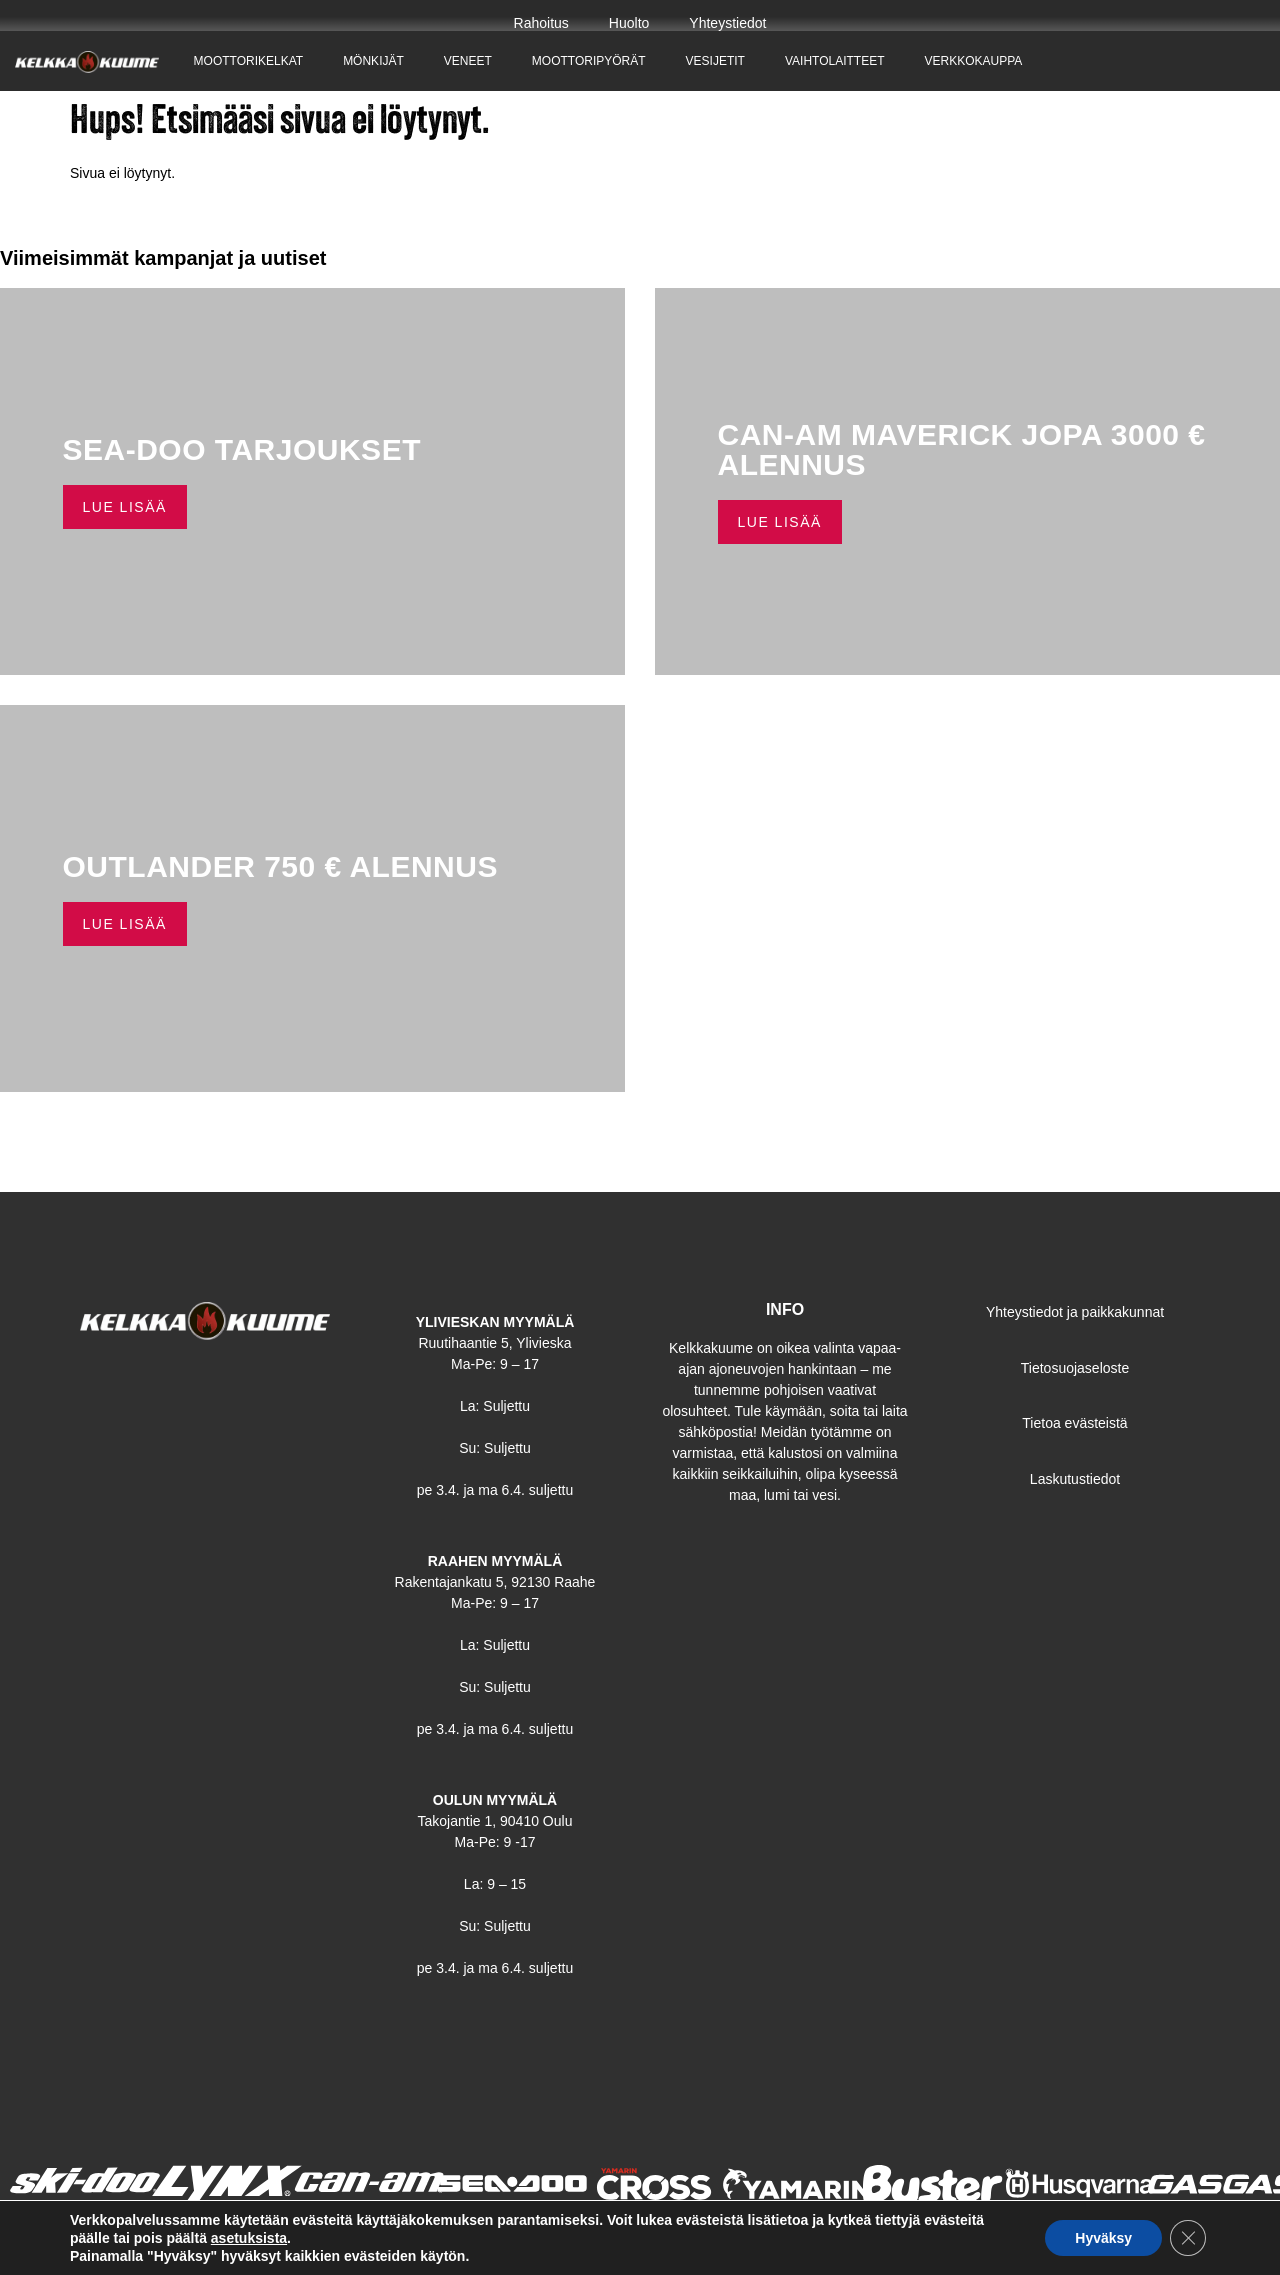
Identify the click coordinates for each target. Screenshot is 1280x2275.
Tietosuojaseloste (1075, 1368)
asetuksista (249, 2238)
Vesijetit (715, 61)
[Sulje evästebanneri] (1188, 2238)
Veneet (468, 61)
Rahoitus (541, 23)
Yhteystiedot (727, 23)
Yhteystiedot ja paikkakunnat (1075, 1312)
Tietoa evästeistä (1074, 1423)
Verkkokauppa (974, 61)
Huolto (629, 23)
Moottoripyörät (589, 61)
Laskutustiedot (1075, 1479)
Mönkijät (373, 61)
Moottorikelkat (249, 61)
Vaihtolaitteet (835, 61)
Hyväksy (1103, 2238)
